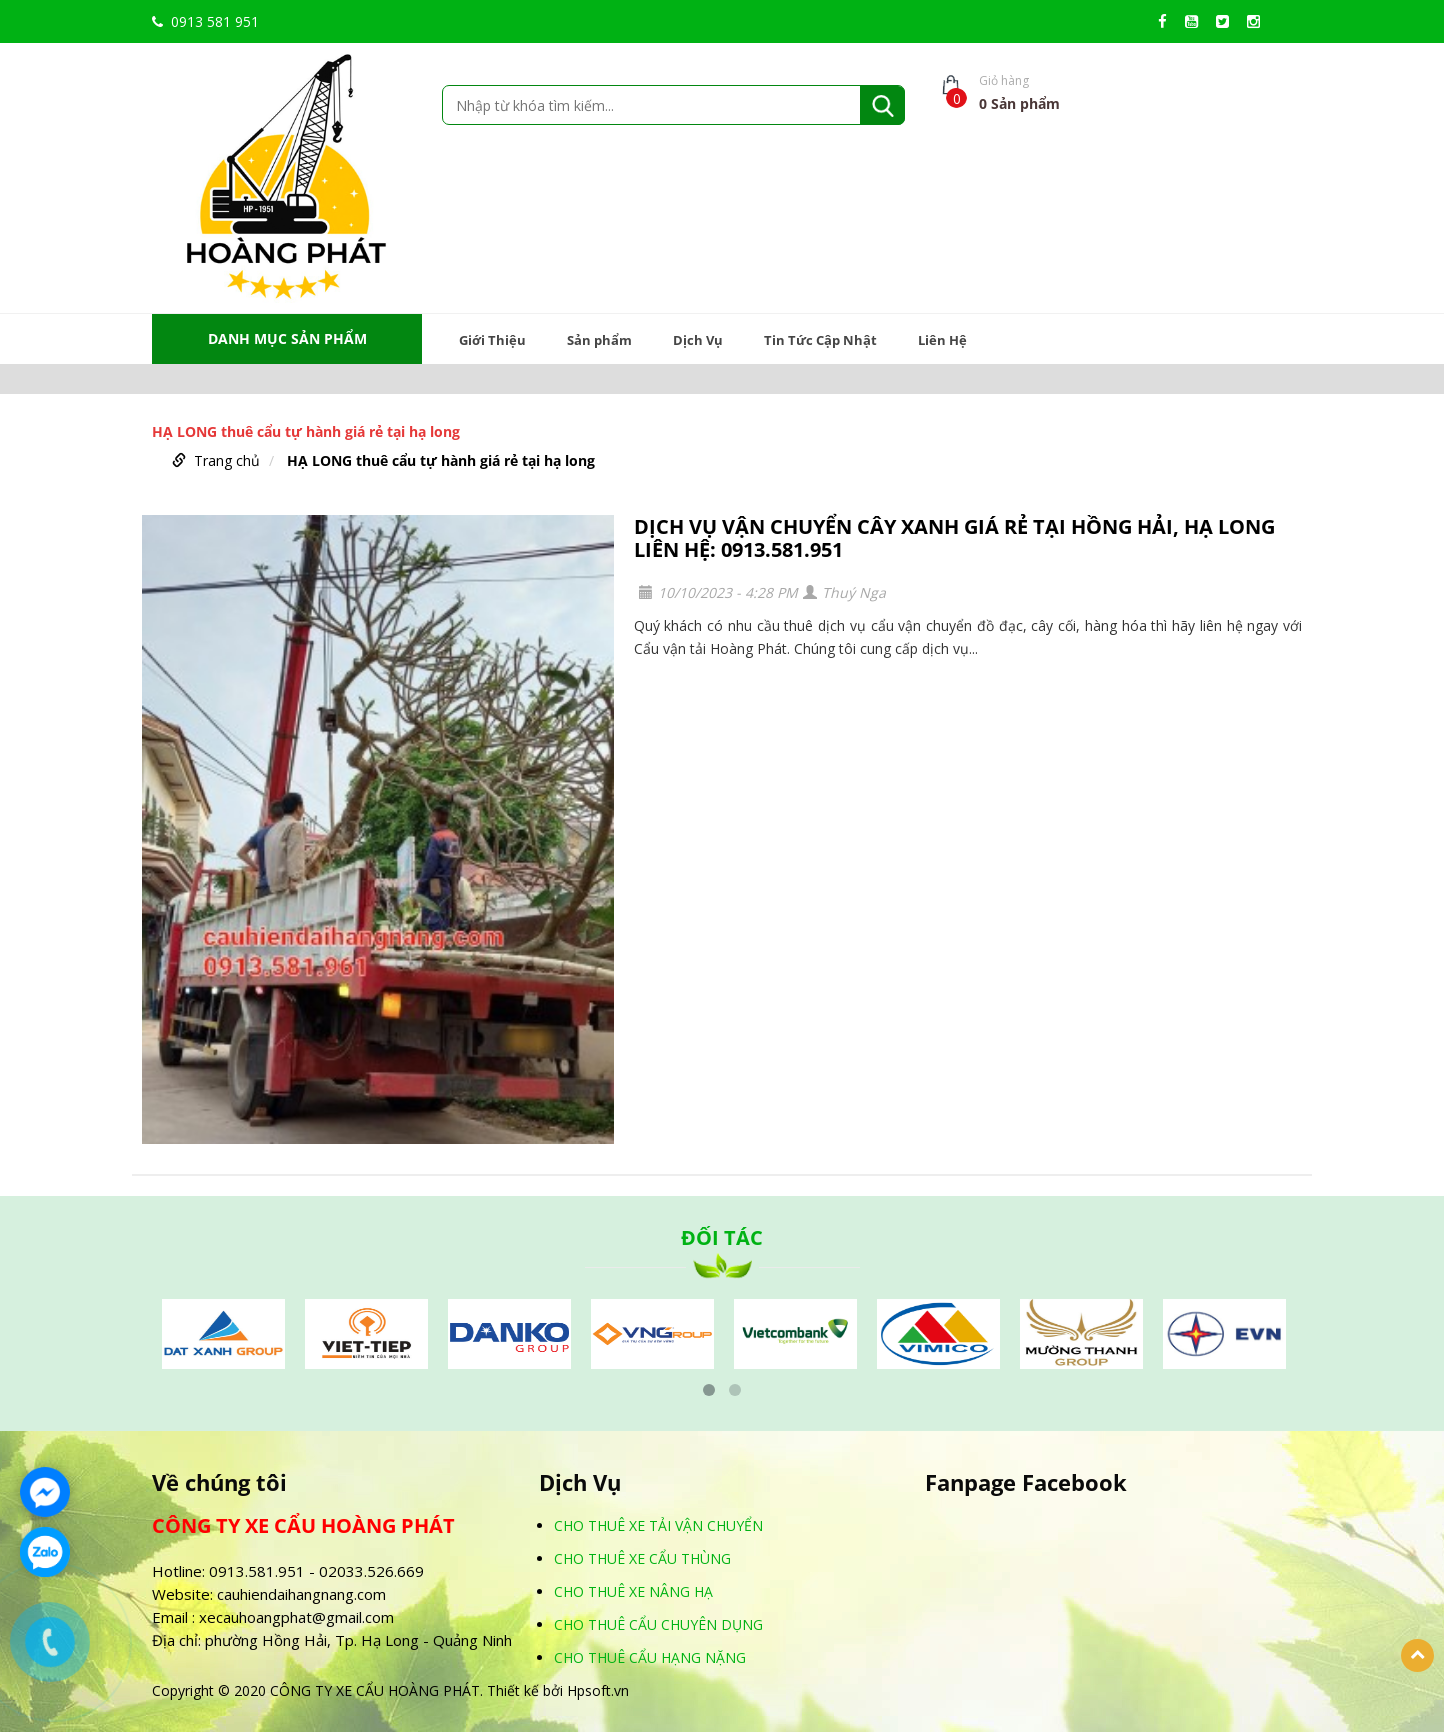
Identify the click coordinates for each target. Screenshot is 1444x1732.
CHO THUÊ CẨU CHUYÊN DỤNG (658, 1624)
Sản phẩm (599, 340)
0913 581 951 (205, 21)
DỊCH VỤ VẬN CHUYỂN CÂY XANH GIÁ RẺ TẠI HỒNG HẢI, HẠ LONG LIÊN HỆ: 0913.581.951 (954, 538)
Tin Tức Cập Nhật (820, 340)
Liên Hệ (942, 340)
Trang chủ (227, 460)
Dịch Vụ (698, 340)
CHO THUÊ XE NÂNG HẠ (633, 1591)
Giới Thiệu (492, 340)
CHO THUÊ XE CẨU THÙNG (642, 1558)
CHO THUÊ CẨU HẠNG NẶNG (650, 1657)
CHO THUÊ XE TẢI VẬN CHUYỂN (658, 1525)
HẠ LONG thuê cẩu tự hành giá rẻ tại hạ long (441, 460)
